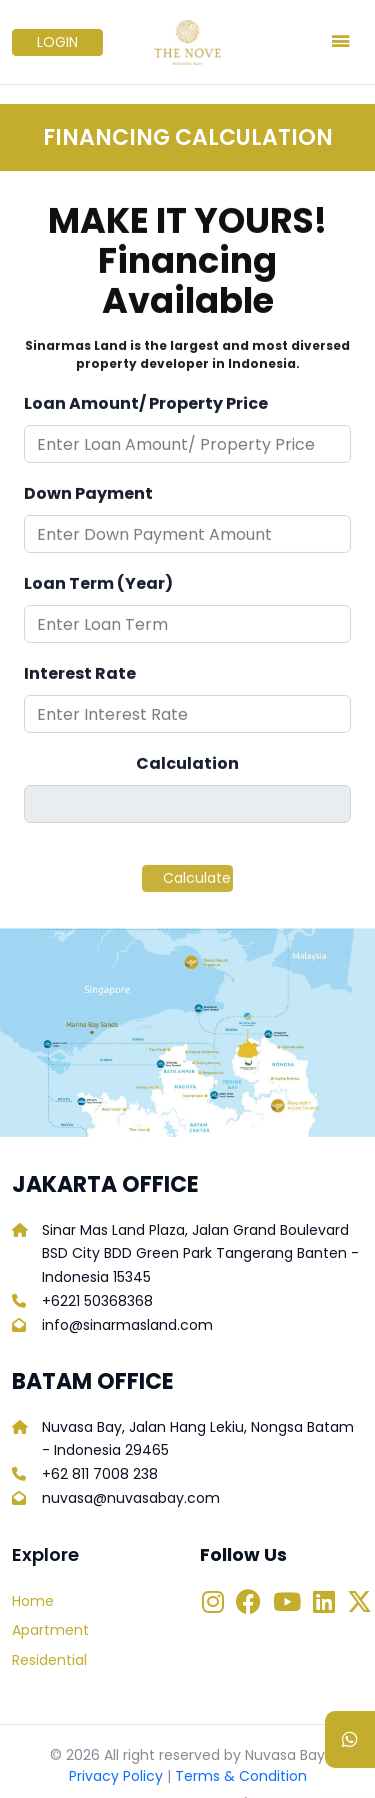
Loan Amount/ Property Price (146, 408)
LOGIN (57, 42)
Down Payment (88, 498)
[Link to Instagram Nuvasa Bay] (213, 1604)
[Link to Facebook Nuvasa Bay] (248, 1604)
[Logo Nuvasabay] (187, 42)
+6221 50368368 (97, 1301)
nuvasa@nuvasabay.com (131, 1498)
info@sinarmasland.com (127, 1325)
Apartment (50, 1630)
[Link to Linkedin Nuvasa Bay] (324, 1604)
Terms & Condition (241, 1776)
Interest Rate (80, 678)
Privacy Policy (116, 1776)
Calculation (187, 768)
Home (33, 1601)
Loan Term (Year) (98, 588)
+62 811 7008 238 (100, 1474)
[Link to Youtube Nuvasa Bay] (287, 1604)
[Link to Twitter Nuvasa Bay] (359, 1604)
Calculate (197, 883)
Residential (49, 1660)
